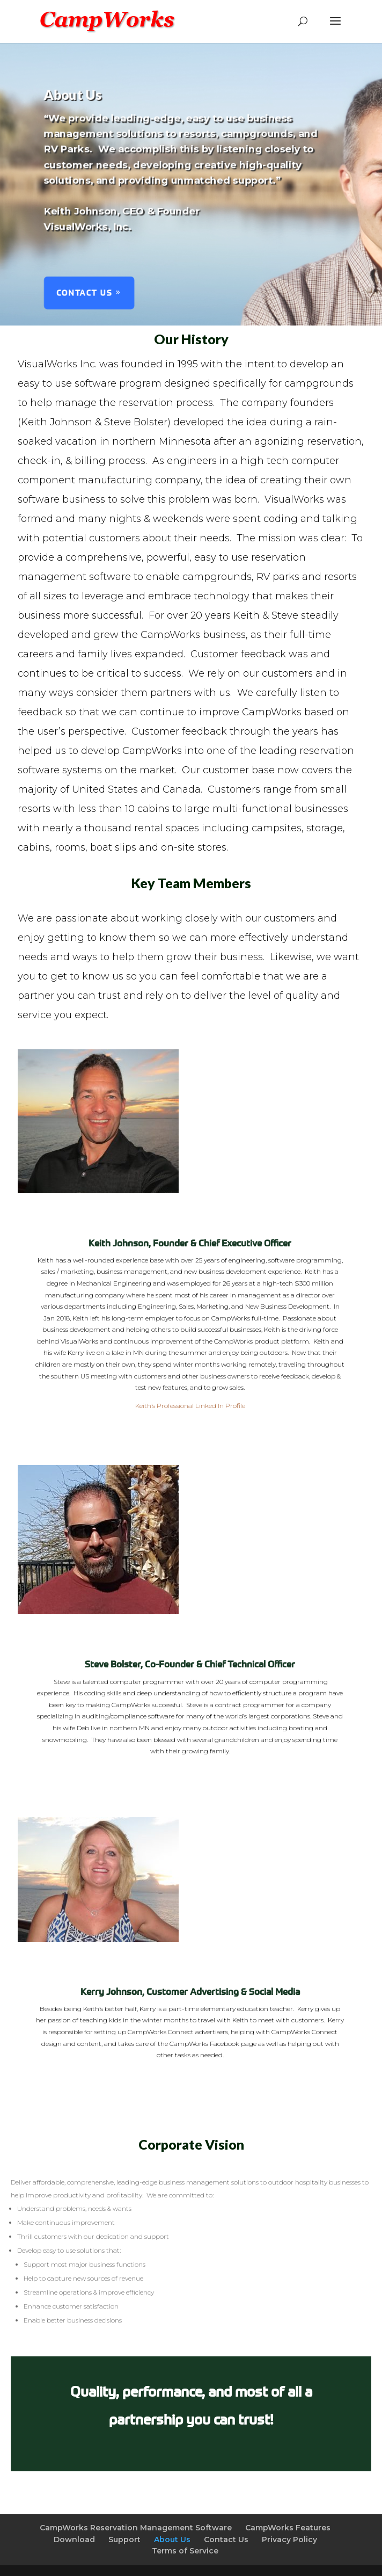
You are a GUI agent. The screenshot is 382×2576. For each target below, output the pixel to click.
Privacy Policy (289, 2539)
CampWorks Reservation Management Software (136, 2528)
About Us (172, 2539)
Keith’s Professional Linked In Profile (190, 1406)
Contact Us (81, 296)
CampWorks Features (287, 2528)
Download (74, 2539)
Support (124, 2539)
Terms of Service (185, 2551)
